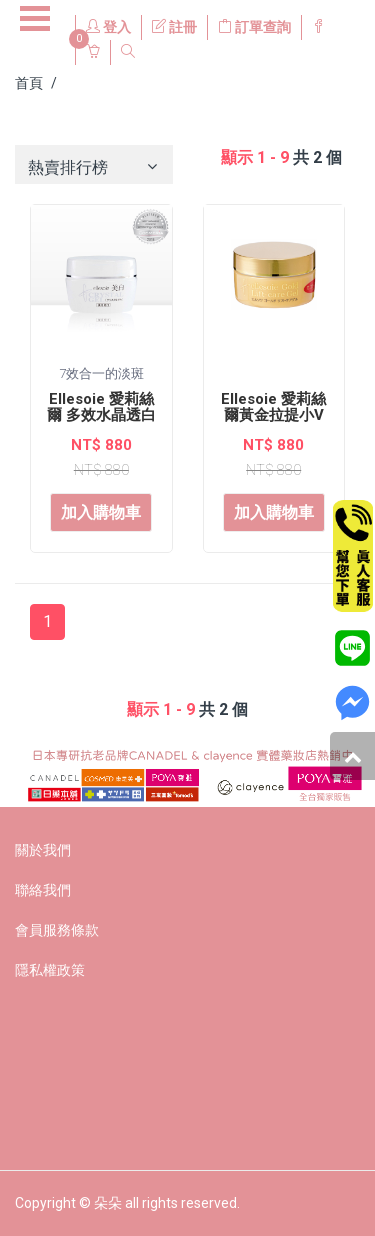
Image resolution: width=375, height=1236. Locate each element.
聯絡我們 (43, 890)
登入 (108, 27)
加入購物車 (101, 512)
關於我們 (43, 850)
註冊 (174, 27)
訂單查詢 (254, 27)
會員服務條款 (57, 930)
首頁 (29, 83)
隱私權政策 (50, 970)
